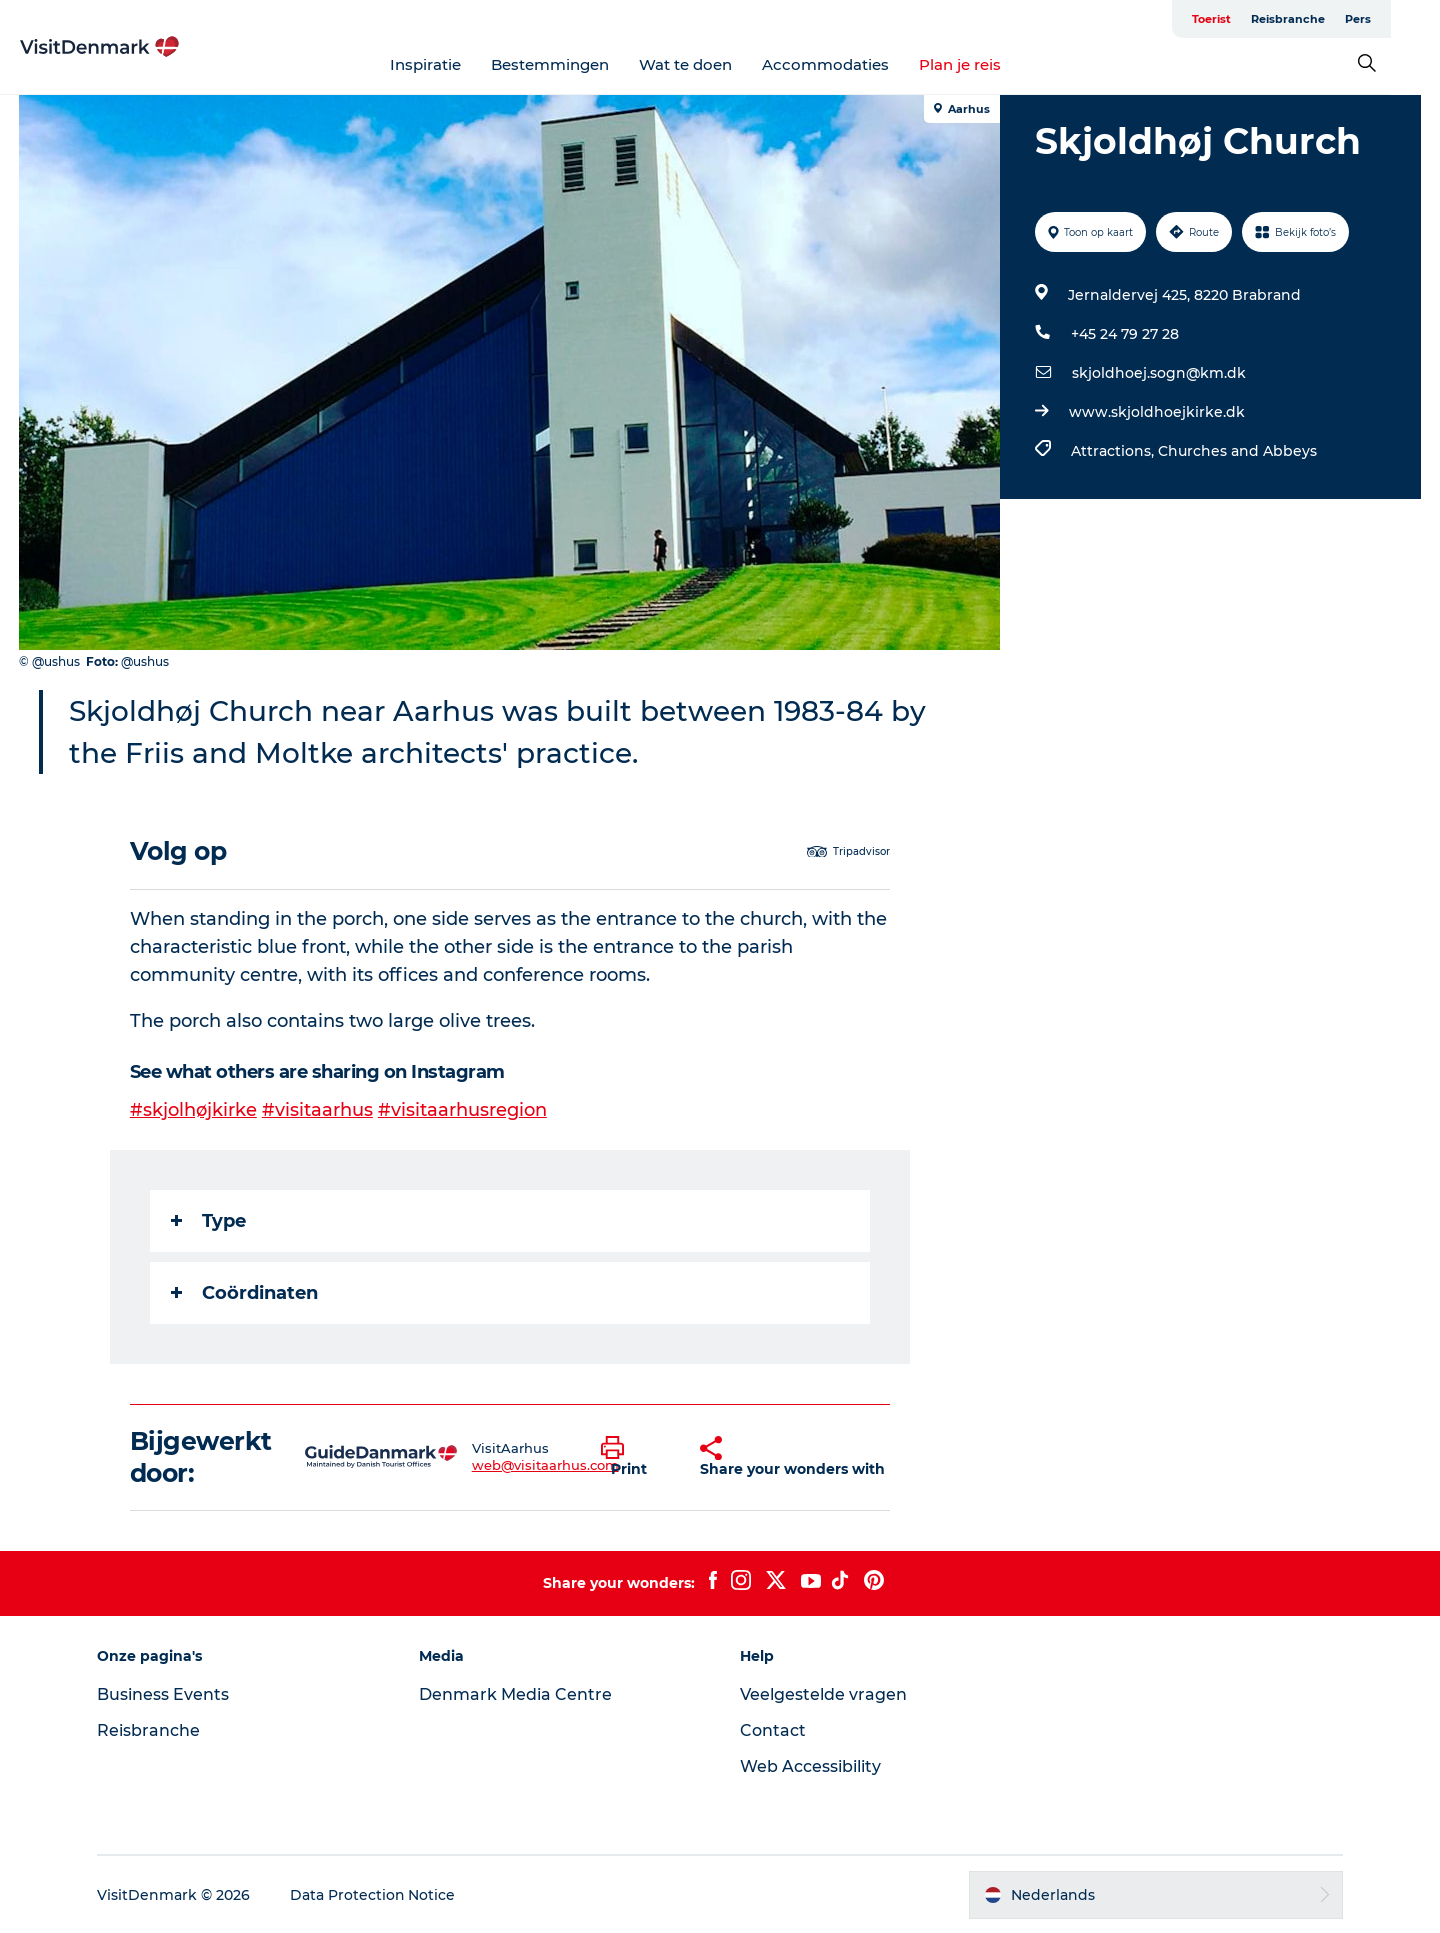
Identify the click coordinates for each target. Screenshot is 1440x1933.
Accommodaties (850, 64)
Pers (1407, 19)
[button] (635, 1456)
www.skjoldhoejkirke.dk (1157, 412)
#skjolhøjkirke (193, 1110)
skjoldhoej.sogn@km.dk (1159, 373)
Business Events (166, 1693)
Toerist (1260, 19)
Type (208, 1220)
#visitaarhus (317, 1110)
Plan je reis (985, 64)
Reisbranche (1337, 19)
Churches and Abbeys (1237, 451)
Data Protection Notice (376, 1894)
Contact (773, 1729)
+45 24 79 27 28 (1125, 334)
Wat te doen (710, 64)
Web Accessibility (810, 1765)
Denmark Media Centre (516, 1693)
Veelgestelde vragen (823, 1693)
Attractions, (1114, 451)
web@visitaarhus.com (545, 1464)
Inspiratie (450, 64)
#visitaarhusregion (462, 1110)
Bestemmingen (575, 64)
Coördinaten (244, 1292)
